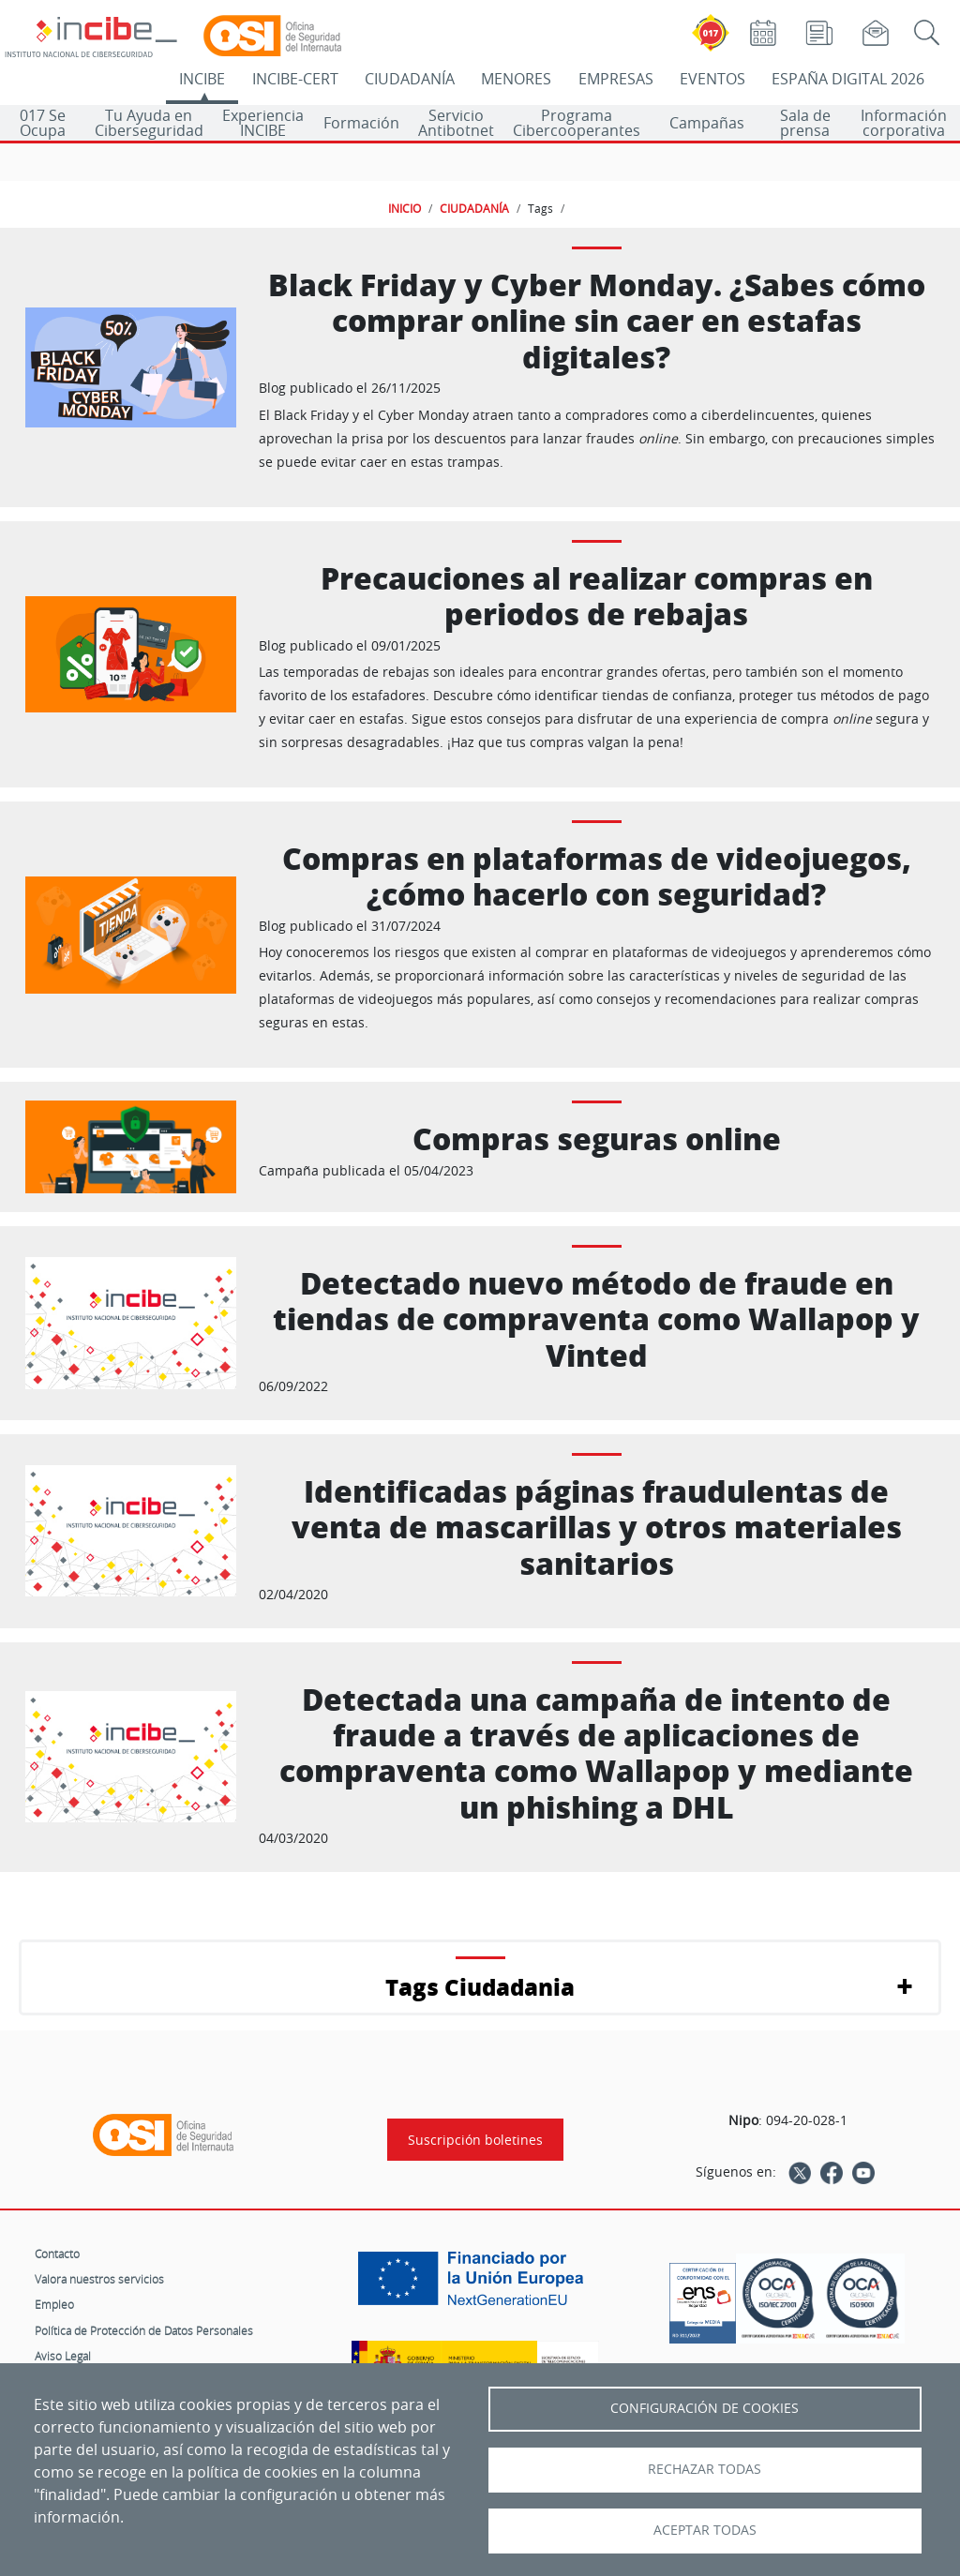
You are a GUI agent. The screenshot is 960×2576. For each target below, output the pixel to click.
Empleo (54, 2304)
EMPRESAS (615, 78)
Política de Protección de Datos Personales (144, 2330)
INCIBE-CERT (295, 78)
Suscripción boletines (475, 2140)
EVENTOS (712, 78)
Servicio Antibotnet (456, 123)
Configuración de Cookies (704, 2408)
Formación (361, 122)
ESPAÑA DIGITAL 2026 (848, 78)
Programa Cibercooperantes (576, 123)
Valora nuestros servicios (99, 2278)
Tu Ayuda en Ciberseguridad (149, 123)
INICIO (404, 208)
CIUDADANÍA (410, 78)
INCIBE (202, 78)
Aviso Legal (63, 2355)
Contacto (57, 2253)
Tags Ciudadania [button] (480, 1986)
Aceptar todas (705, 2530)
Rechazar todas (704, 2469)
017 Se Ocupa (43, 123)
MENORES (516, 78)
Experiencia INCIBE (263, 123)
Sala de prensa (805, 123)
